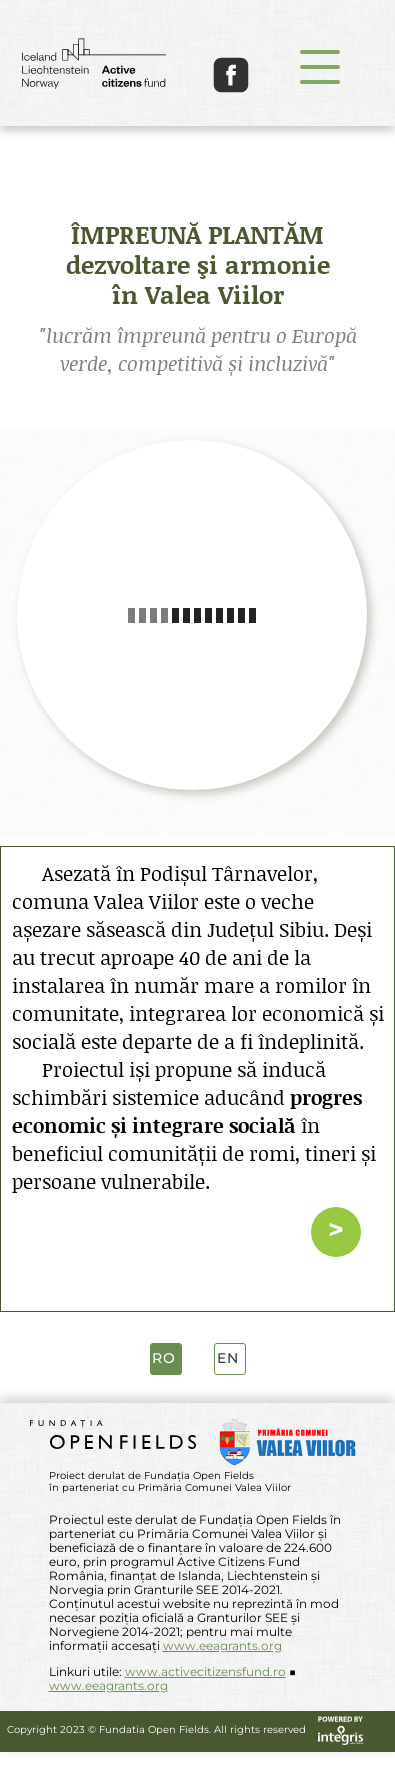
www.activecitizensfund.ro (205, 1671)
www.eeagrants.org (222, 1645)
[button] (320, 66)
